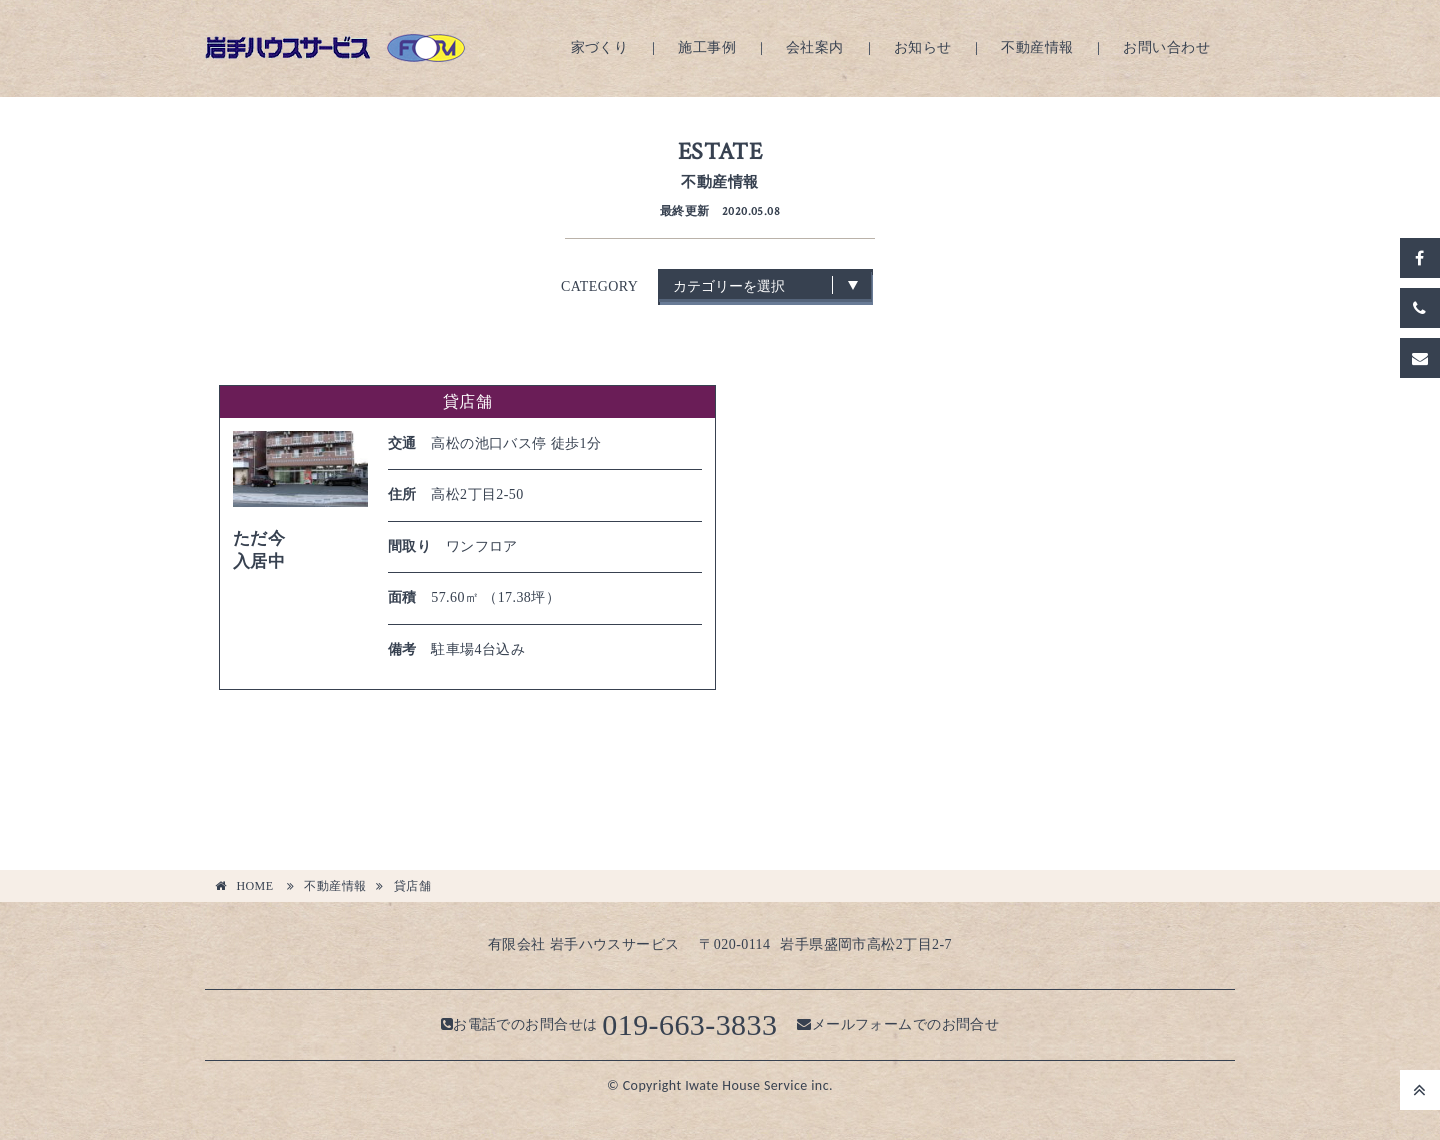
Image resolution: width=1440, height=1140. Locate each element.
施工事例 (707, 47)
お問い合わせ (1166, 47)
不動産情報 (1037, 47)
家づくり (600, 47)
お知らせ (923, 47)
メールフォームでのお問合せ (898, 1024)
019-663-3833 (689, 1024)
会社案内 (815, 47)
